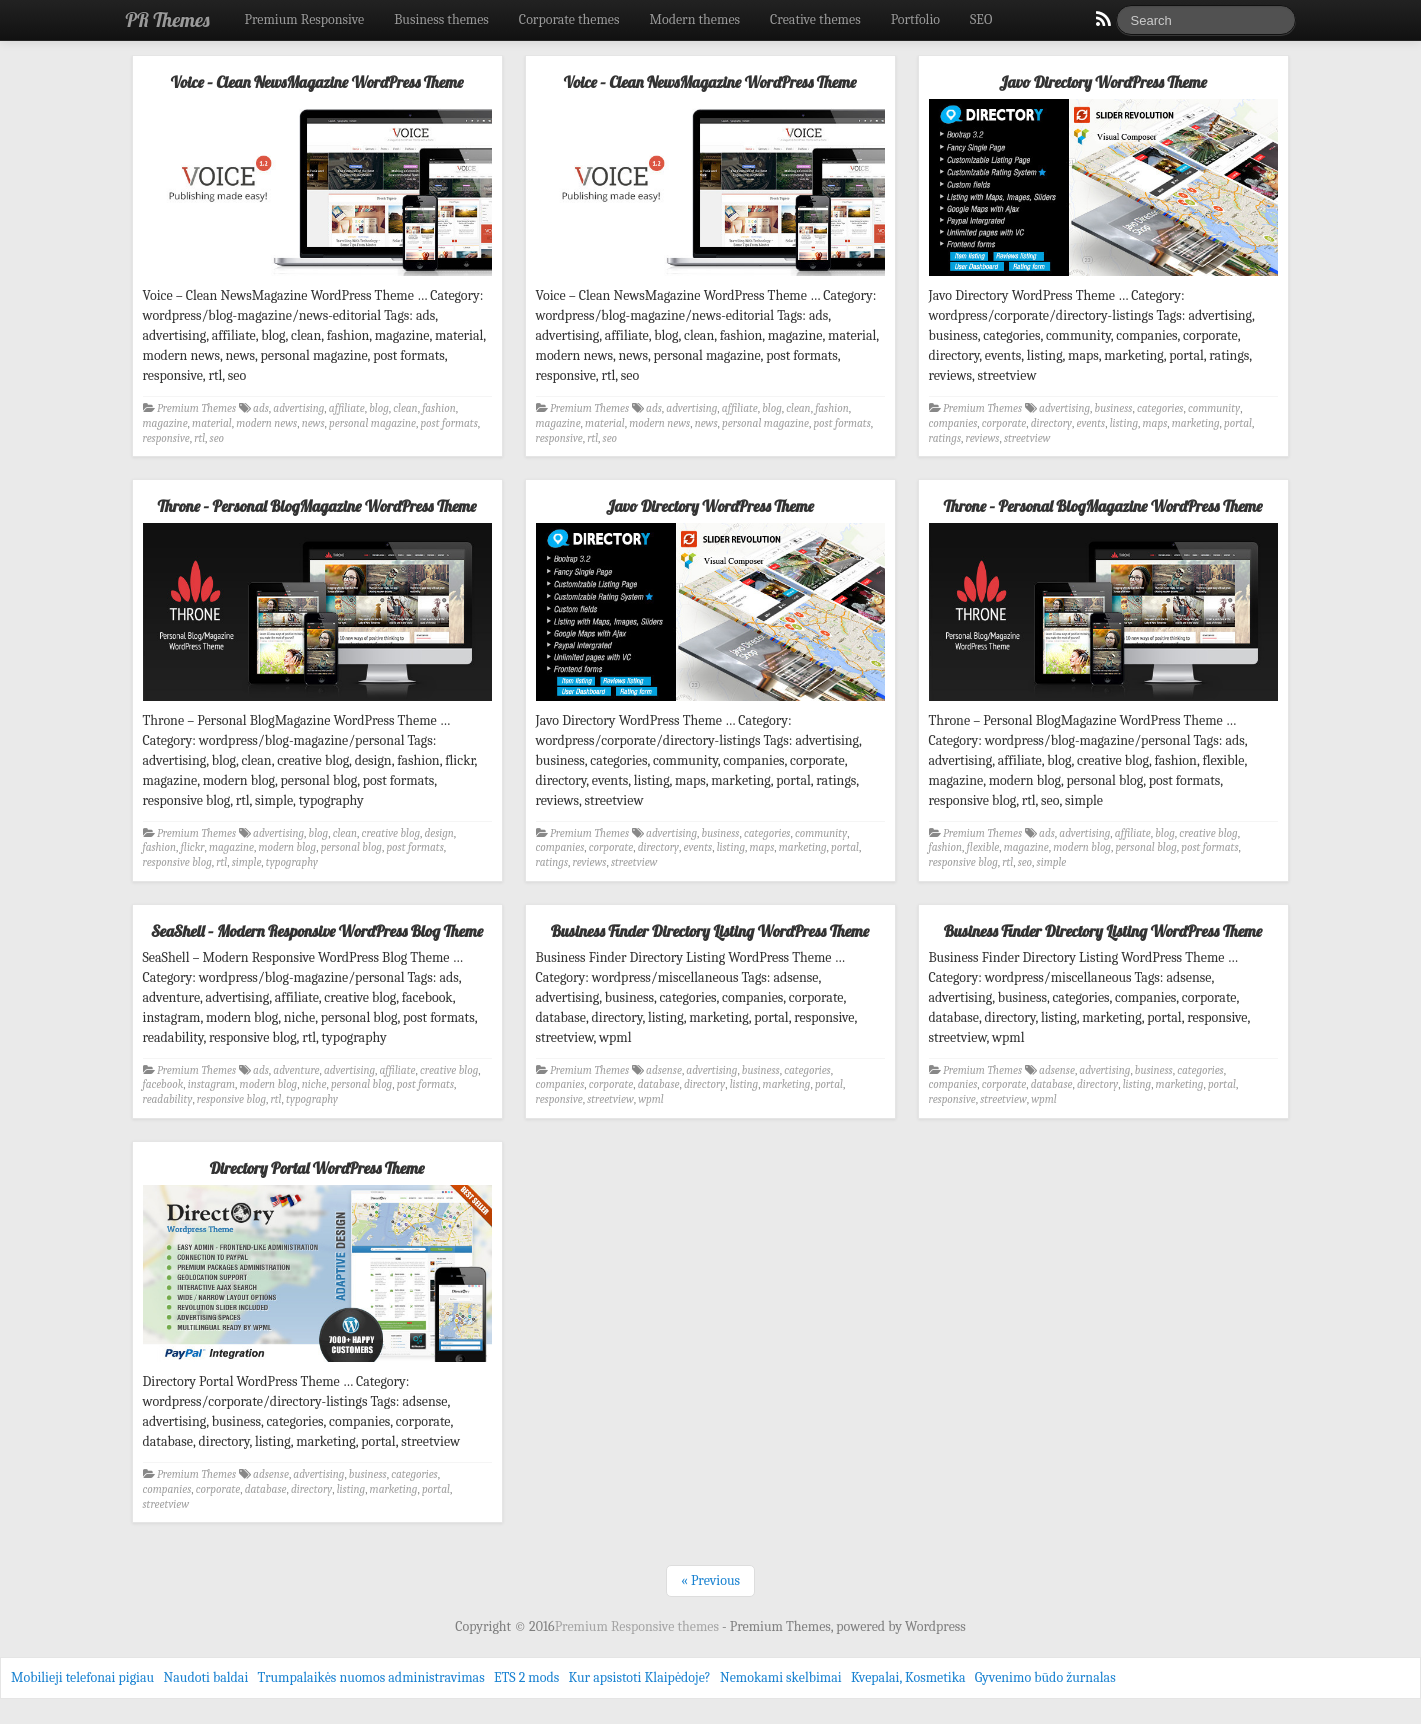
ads (261, 408)
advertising (298, 408)
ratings (945, 438)
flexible (983, 847)
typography (292, 862)
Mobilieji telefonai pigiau (82, 1677)
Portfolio (915, 19)
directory (1051, 423)
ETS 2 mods (526, 1677)
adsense (664, 1070)
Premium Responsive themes (638, 1626)
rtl (199, 438)
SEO (981, 19)
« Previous (710, 1580)
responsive (166, 438)
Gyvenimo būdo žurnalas (1045, 1677)
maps (1155, 423)
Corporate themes (569, 19)
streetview (1027, 438)
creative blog (391, 833)
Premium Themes (196, 408)
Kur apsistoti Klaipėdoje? (639, 1677)
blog (379, 408)
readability (168, 1099)
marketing (1196, 423)
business (1114, 408)
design (438, 833)
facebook (163, 1084)
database (659, 1084)
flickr (193, 847)
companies (953, 423)
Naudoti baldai (205, 1677)
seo (217, 438)
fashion (439, 408)
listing (1124, 423)
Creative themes (815, 19)
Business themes (441, 19)
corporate (1004, 423)
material (212, 423)
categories (1160, 408)
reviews (983, 438)
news (313, 423)
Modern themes (694, 19)
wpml (651, 1099)
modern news (266, 423)
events (1090, 423)
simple (247, 862)
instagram (211, 1084)
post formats (448, 423)
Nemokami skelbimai (781, 1677)
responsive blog (177, 862)
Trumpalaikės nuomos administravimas (371, 1677)
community (1214, 408)
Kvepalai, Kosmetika (908, 1677)
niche (314, 1084)
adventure (296, 1070)
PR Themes (168, 19)
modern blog (288, 847)
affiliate (347, 408)
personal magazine (372, 423)
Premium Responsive (304, 19)
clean (405, 408)
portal (1238, 423)
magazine (165, 423)
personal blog (351, 847)
